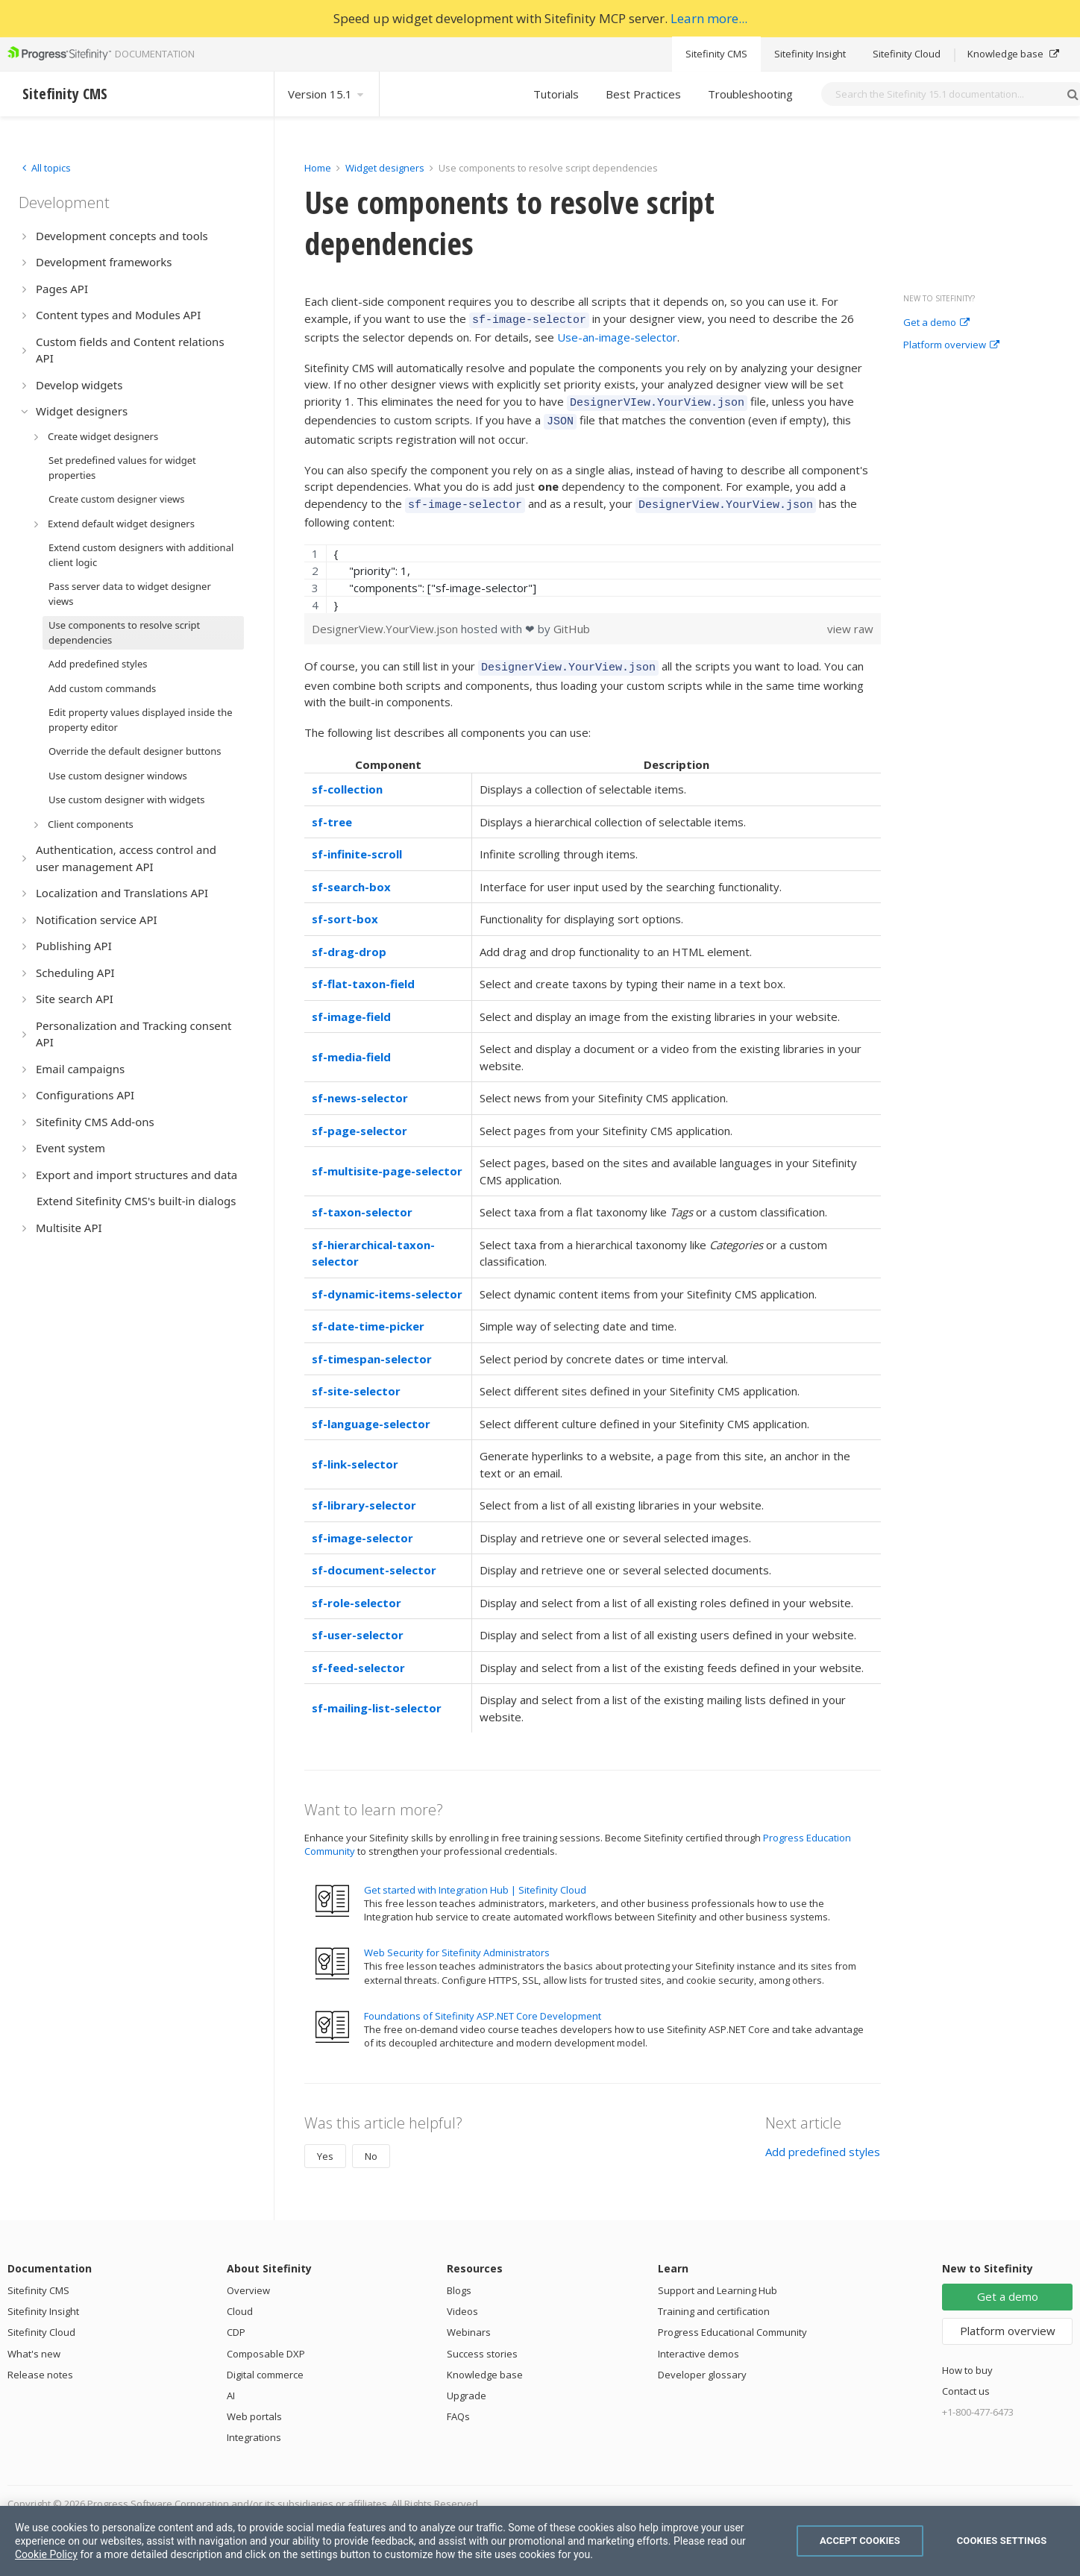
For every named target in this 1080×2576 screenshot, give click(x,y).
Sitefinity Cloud (907, 53)
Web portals (254, 2405)
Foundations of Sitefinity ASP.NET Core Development (482, 2004)
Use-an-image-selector (617, 334)
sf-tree (332, 810)
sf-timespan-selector (372, 1347)
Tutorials (556, 94)
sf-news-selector (360, 1086)
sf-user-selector (358, 1623)
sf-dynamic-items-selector (387, 1282)
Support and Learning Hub (717, 2279)
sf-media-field (351, 1045)
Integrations (254, 2426)
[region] (592, 569)
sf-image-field (351, 1005)
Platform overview (951, 345)
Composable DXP (266, 2342)
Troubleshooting (750, 94)
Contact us (966, 2380)
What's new (33, 2342)
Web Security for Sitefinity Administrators (457, 1941)
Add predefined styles (822, 2140)
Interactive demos (698, 2342)
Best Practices (643, 94)
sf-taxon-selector (362, 1200)
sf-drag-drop (349, 940)
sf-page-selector (359, 1119)
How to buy (967, 2359)
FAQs (458, 2405)
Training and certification (714, 2300)
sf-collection (347, 777)
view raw (850, 619)
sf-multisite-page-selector (387, 1159)
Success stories (482, 2342)
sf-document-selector (374, 1558)
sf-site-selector (356, 1379)
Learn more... (709, 18)
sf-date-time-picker (368, 1314)
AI (231, 2384)
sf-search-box (351, 875)
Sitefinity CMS (716, 53)
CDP (236, 2321)
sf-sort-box (345, 907)
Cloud (240, 2300)
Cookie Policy (46, 2554)
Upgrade (466, 2384)
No (371, 2145)
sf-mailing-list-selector (377, 1696)
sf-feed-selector (358, 1656)
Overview (248, 2279)
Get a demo (936, 323)
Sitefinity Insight (810, 53)
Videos (462, 2300)
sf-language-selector (371, 1412)
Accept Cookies (860, 2540)
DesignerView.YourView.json (386, 619)
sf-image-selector (362, 1526)
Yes (325, 2145)
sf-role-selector (356, 1591)
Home (317, 168)
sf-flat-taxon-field (363, 972)
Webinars (469, 2321)
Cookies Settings (1002, 2540)
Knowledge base (1013, 53)
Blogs (459, 2279)
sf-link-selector (355, 1452)
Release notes (40, 2363)
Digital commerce (265, 2363)
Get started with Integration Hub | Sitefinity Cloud (475, 1878)
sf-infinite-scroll (357, 842)
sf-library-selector (364, 1493)
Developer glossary (702, 2363)
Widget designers (386, 168)
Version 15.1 (326, 94)
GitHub (571, 619)
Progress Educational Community (732, 2321)
